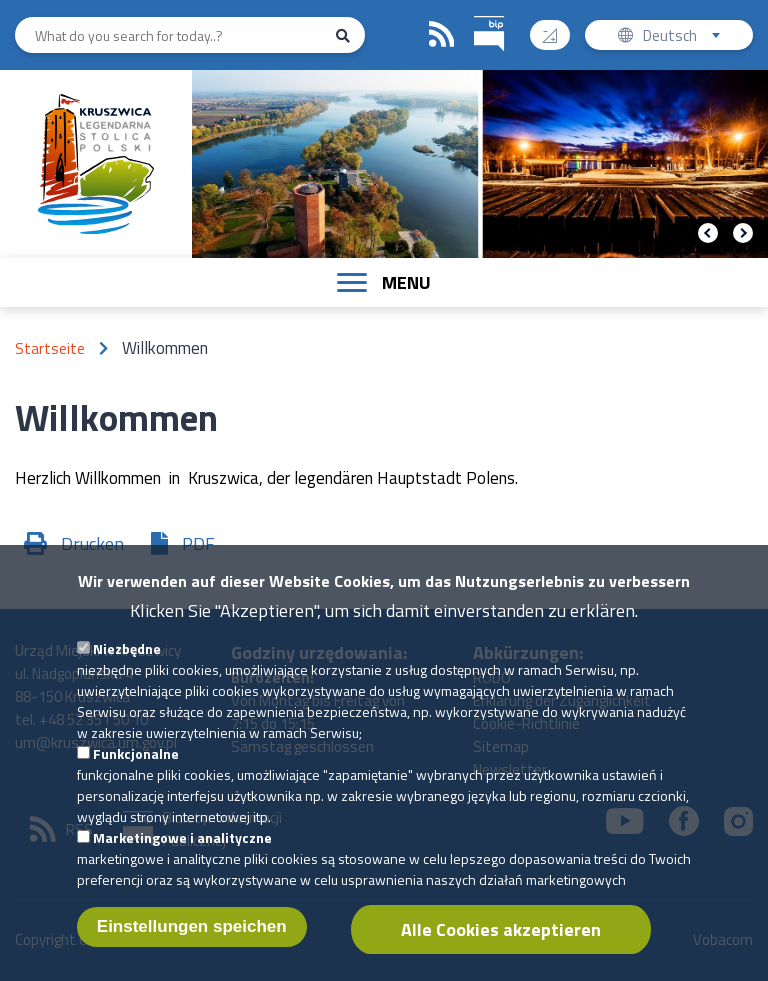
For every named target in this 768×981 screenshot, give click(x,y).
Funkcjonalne (136, 774)
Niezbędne (127, 669)
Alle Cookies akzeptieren (501, 950)
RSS (442, 35)
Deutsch (692, 37)
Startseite (50, 348)
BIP (474, 13)
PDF (198, 543)
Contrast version (557, 28)
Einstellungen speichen (192, 947)
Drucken (92, 543)
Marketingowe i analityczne (182, 858)
